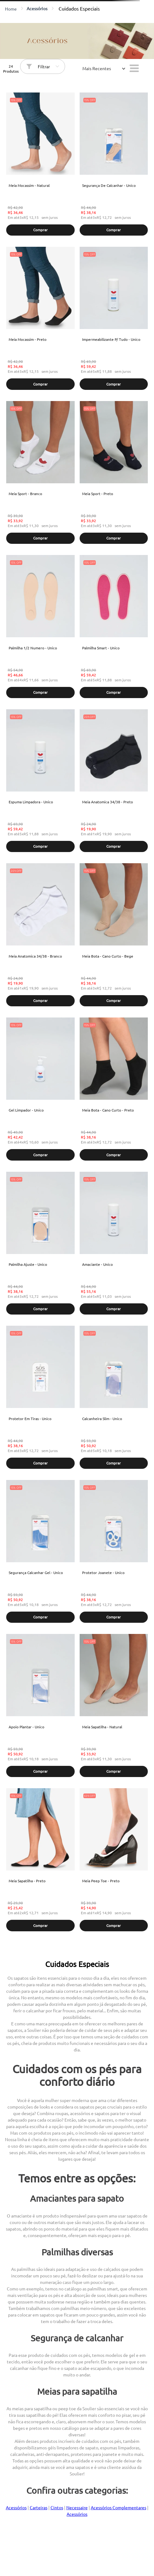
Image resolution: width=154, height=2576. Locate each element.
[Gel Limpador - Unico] (40, 1089)
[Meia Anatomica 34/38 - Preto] (114, 781)
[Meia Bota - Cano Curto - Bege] (114, 935)
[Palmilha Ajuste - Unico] (40, 1244)
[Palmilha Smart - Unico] (114, 627)
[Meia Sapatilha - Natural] (114, 1706)
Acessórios (37, 8)
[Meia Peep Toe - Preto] (114, 1860)
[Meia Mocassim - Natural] (40, 164)
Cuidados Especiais (79, 8)
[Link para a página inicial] (11, 8)
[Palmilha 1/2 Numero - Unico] (40, 627)
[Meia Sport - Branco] (40, 473)
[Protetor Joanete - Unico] (114, 1552)
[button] (40, 230)
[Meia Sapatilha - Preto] (40, 1860)
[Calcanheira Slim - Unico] (114, 1398)
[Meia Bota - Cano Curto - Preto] (114, 1089)
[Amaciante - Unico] (114, 1244)
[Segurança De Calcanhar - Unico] (114, 164)
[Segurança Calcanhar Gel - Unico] (40, 1552)
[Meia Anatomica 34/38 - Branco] (40, 935)
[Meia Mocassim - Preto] (40, 319)
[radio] (134, 68)
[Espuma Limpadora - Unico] (40, 781)
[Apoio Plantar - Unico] (40, 1706)
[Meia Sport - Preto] (114, 473)
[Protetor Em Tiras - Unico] (40, 1398)
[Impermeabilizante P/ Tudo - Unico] (114, 319)
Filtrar (44, 66)
